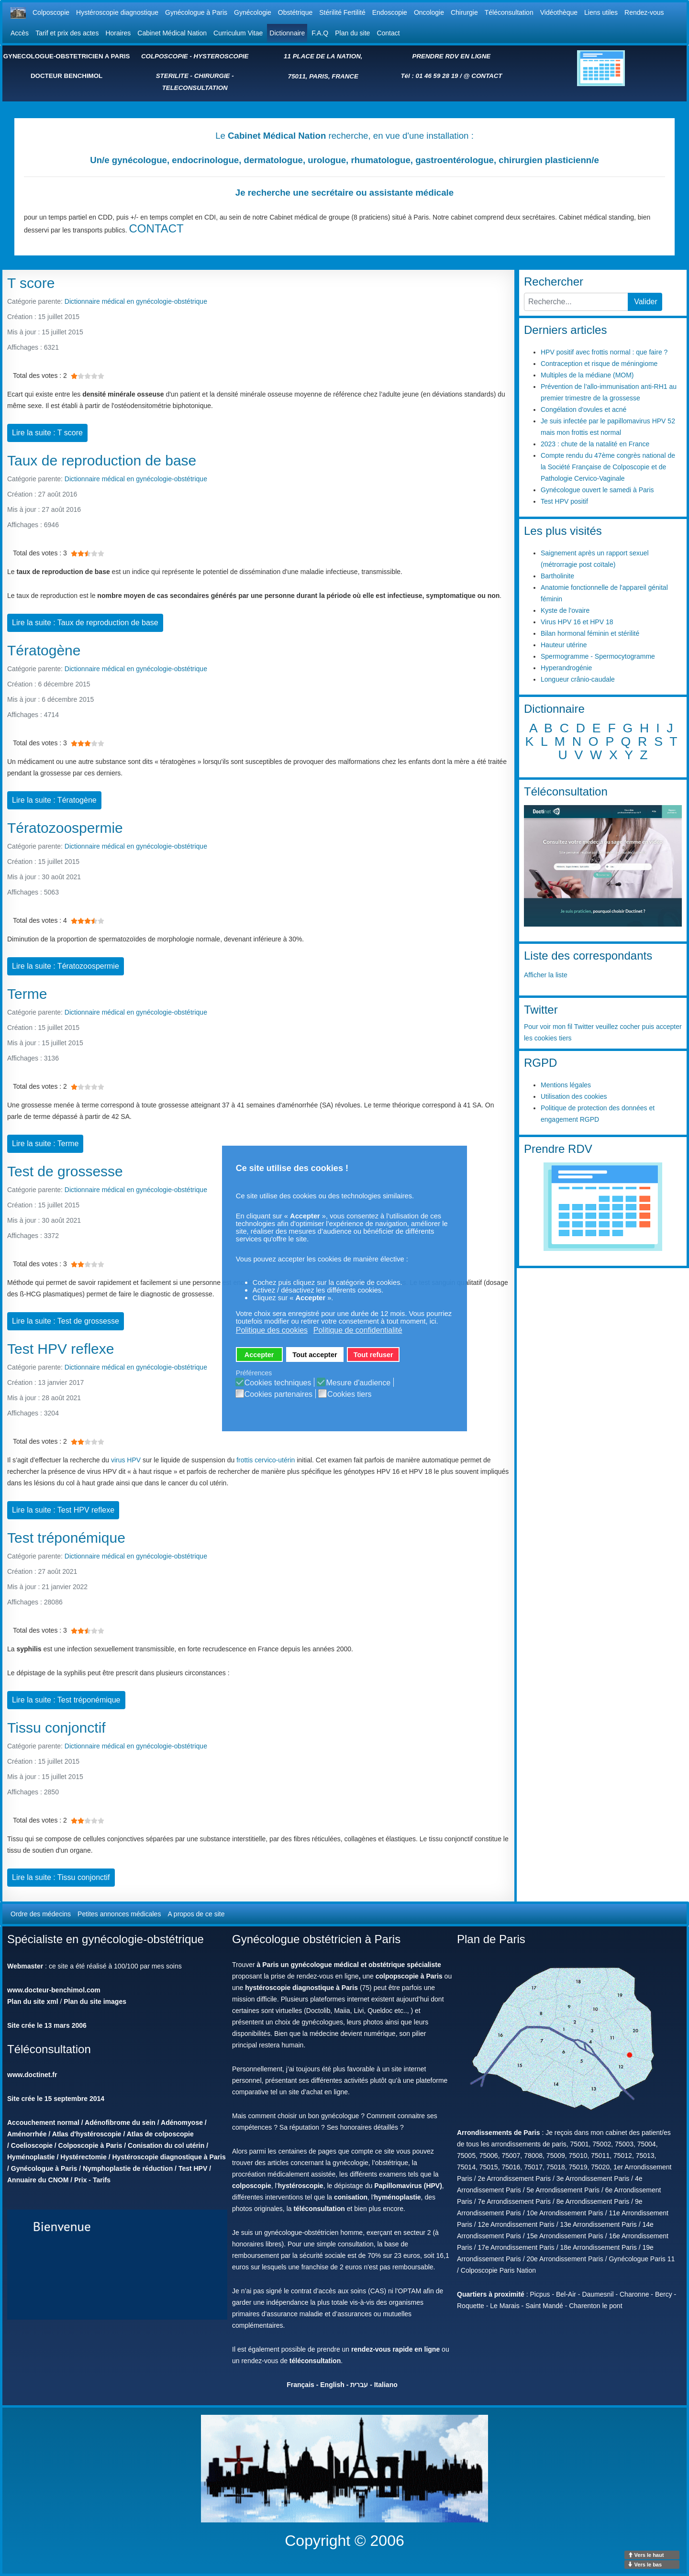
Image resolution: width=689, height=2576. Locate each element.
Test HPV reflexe (60, 1349)
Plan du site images (95, 2001)
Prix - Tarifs (92, 2180)
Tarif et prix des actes (67, 33)
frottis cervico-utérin (265, 1460)
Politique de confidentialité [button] (357, 1330)
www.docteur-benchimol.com (53, 1990)
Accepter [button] (259, 1355)
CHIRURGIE (212, 75)
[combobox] (576, 302)
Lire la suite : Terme (45, 1143)
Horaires (118, 33)
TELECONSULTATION (195, 87)
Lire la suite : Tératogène (54, 800)
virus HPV (126, 1460)
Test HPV (192, 2168)
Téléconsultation (509, 12)
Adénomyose (182, 2122)
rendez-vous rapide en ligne (395, 2349)
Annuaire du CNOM (37, 2180)
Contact (388, 33)
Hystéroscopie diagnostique (117, 12)
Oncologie (429, 12)
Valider (645, 302)
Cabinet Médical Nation (172, 33)
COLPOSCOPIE (164, 56)
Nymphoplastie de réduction (128, 2168)
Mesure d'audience (358, 1383)
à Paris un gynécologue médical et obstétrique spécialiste (349, 1964)
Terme (27, 994)
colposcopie (251, 2185)
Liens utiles (601, 12)
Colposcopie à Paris (90, 2145)
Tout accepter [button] (314, 1355)
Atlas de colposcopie (160, 2134)
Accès (20, 33)
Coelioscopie (32, 2145)
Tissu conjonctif (56, 1728)
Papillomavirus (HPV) (408, 2185)
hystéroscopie (300, 2185)
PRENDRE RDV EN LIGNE (451, 56)
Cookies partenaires (278, 1394)
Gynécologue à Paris (196, 12)
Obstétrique (295, 12)
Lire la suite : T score (47, 433)
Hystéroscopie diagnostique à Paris (168, 2157)
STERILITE (172, 75)
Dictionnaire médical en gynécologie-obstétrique (136, 301)
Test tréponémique (66, 1538)
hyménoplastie (397, 2197)
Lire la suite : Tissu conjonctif (61, 1877)
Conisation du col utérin (166, 2145)
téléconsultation (318, 2208)
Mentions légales (566, 1085)
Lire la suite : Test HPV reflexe (63, 1510)
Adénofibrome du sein (120, 2122)
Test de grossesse (65, 1171)
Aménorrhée (26, 2134)
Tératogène (43, 650)
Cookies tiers (349, 1394)
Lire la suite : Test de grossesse (65, 1321)
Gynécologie (252, 12)
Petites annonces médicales (119, 1914)
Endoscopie (389, 12)
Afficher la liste (545, 975)
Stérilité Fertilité (342, 12)
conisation (350, 2197)
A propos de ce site (195, 1914)
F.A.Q (319, 33)
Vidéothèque (559, 12)
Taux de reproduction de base (101, 460)
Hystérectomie (83, 2157)
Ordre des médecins (41, 1914)
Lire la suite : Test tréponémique (66, 1700)
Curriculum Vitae (238, 33)
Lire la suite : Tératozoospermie (65, 966)
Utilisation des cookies (574, 1096)
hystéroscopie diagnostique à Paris (301, 1987)
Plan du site (352, 33)
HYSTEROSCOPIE (221, 56)
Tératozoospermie (65, 828)
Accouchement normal (43, 2122)
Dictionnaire (287, 33)
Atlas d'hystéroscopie (87, 2134)
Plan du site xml (32, 2001)
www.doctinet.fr (32, 2074)
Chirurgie (464, 12)
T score (31, 283)
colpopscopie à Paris (409, 1976)
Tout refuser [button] (373, 1355)
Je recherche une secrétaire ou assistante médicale (344, 193)
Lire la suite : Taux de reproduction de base (85, 623)
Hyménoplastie (31, 2157)
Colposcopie (51, 12)
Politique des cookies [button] (272, 1330)
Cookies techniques (277, 1383)
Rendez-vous (644, 12)
